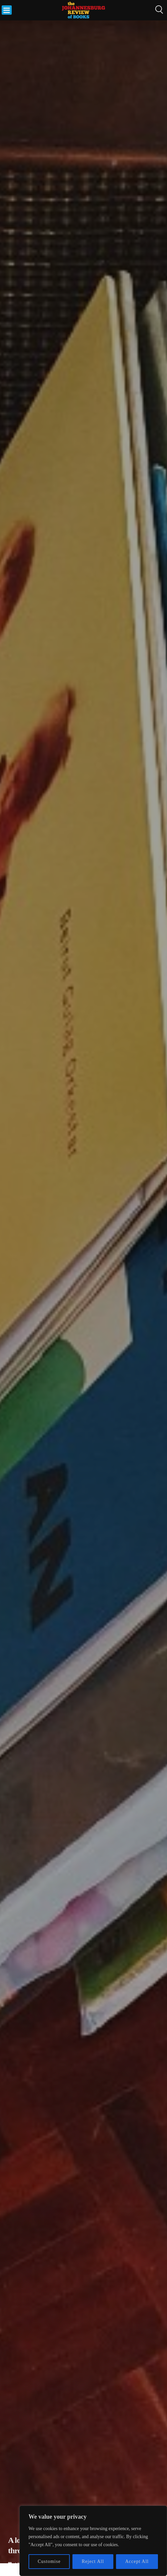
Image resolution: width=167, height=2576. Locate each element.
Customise (49, 2561)
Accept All (137, 2561)
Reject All (93, 2561)
